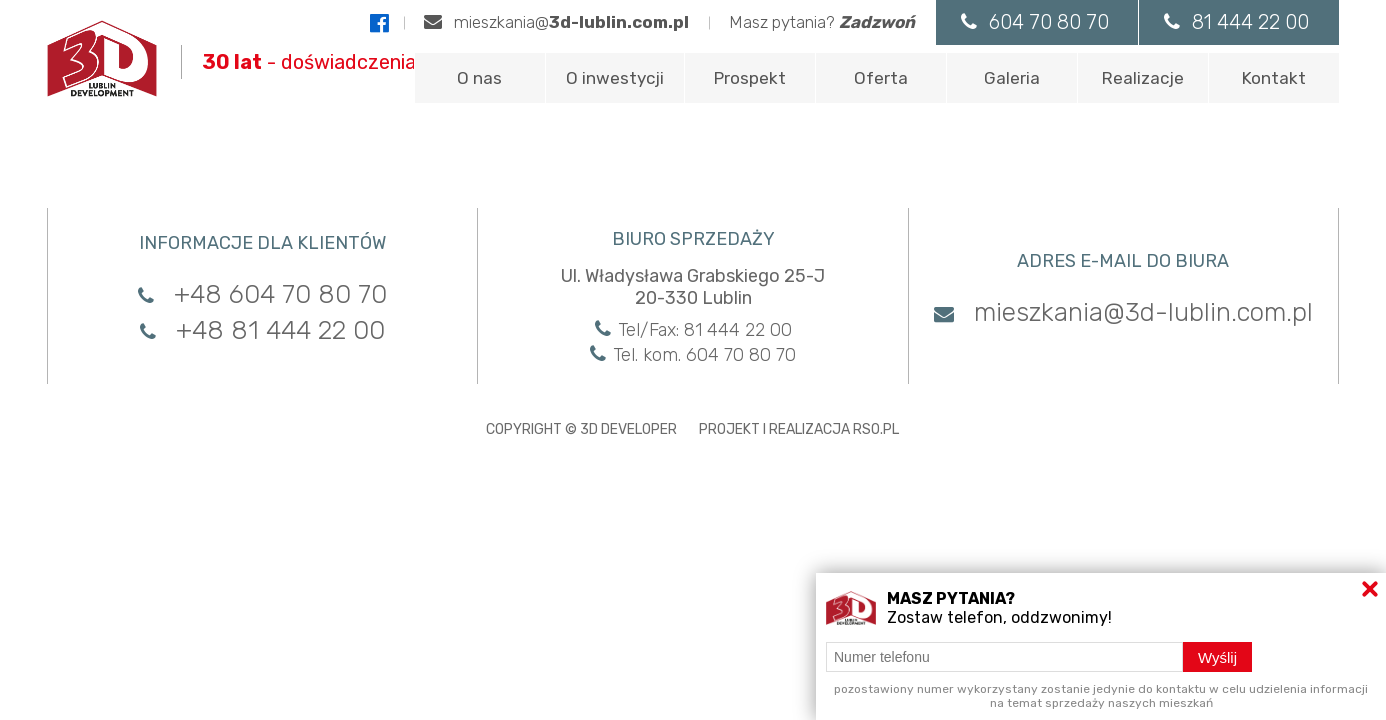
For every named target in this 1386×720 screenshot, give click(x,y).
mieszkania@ (555, 22)
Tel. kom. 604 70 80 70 (693, 355)
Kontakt (1274, 78)
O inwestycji (615, 78)
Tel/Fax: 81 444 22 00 (693, 330)
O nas (479, 78)
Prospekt (750, 78)
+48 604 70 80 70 (262, 294)
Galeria (1012, 78)
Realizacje (1143, 78)
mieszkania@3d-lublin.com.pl (1123, 312)
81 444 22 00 (1236, 22)
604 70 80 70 (1034, 22)
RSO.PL (876, 429)
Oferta (881, 78)
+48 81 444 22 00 (262, 330)
